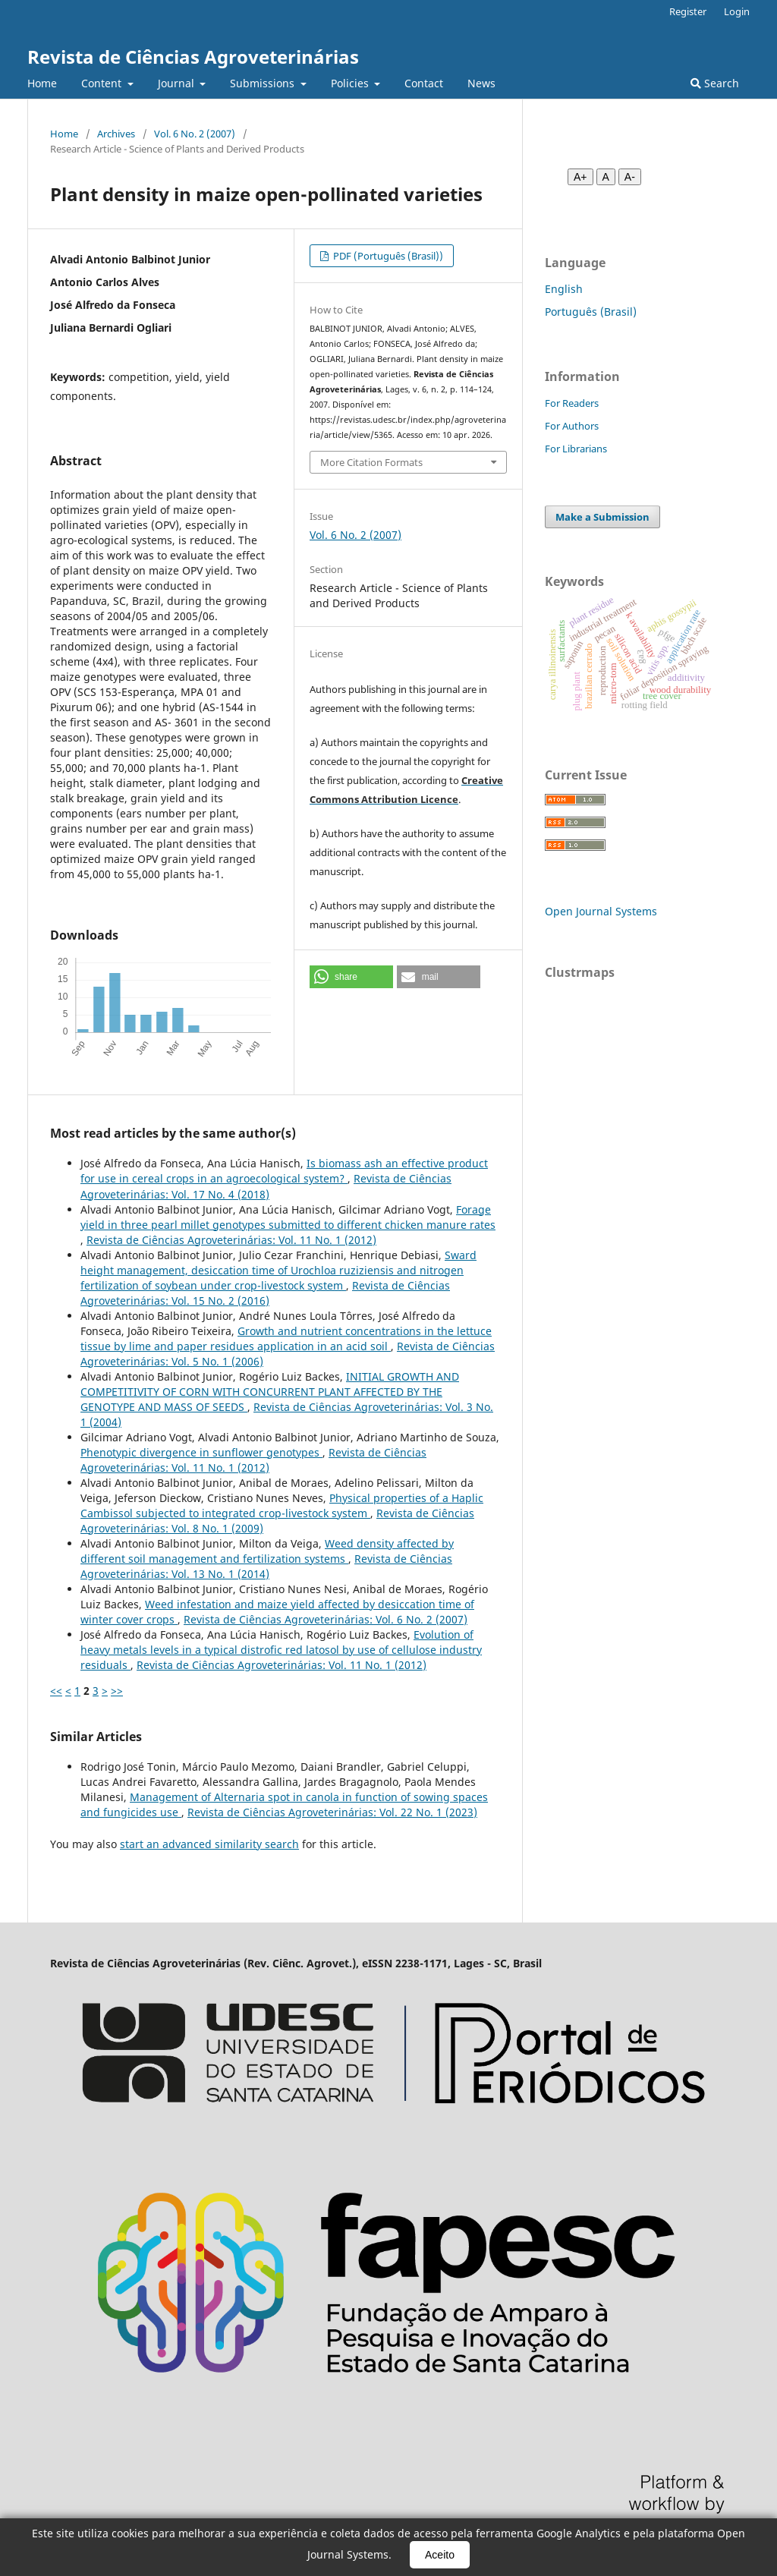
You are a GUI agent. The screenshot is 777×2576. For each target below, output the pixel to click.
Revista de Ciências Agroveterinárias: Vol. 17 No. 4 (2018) (265, 1186)
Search (714, 83)
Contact (423, 83)
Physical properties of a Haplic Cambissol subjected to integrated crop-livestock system (281, 1505)
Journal (177, 83)
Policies (351, 83)
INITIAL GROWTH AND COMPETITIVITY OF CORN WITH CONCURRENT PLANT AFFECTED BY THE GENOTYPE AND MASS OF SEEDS (269, 1391)
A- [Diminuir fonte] (629, 177)
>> (117, 1690)
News (481, 83)
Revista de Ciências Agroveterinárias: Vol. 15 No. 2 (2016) (265, 1293)
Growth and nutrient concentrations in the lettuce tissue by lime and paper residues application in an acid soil (286, 1338)
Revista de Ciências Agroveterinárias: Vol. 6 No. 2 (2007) (325, 1619)
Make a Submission (602, 517)
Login (737, 11)
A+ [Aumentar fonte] (580, 177)
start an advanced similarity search (209, 1844)
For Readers (572, 403)
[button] (351, 976)
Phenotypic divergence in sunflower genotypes (201, 1452)
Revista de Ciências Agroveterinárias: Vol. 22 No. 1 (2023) (332, 1812)
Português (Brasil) (591, 311)
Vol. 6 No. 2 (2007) (194, 133)
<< (56, 1690)
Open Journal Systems (601, 911)
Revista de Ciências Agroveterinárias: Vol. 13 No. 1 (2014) (266, 1566)
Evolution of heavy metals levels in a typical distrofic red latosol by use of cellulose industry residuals (281, 1649)
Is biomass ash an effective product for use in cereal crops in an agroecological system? (284, 1171)
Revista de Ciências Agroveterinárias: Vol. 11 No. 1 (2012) (231, 1240)
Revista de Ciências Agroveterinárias (193, 56)
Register (687, 11)
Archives (116, 133)
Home (42, 83)
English (564, 289)
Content (102, 83)
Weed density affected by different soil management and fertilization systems (267, 1551)
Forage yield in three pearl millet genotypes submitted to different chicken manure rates (287, 1217)
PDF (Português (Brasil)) (387, 256)
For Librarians (576, 448)
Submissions (263, 83)
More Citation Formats (371, 462)
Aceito (440, 2555)
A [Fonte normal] (605, 177)
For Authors (572, 426)
